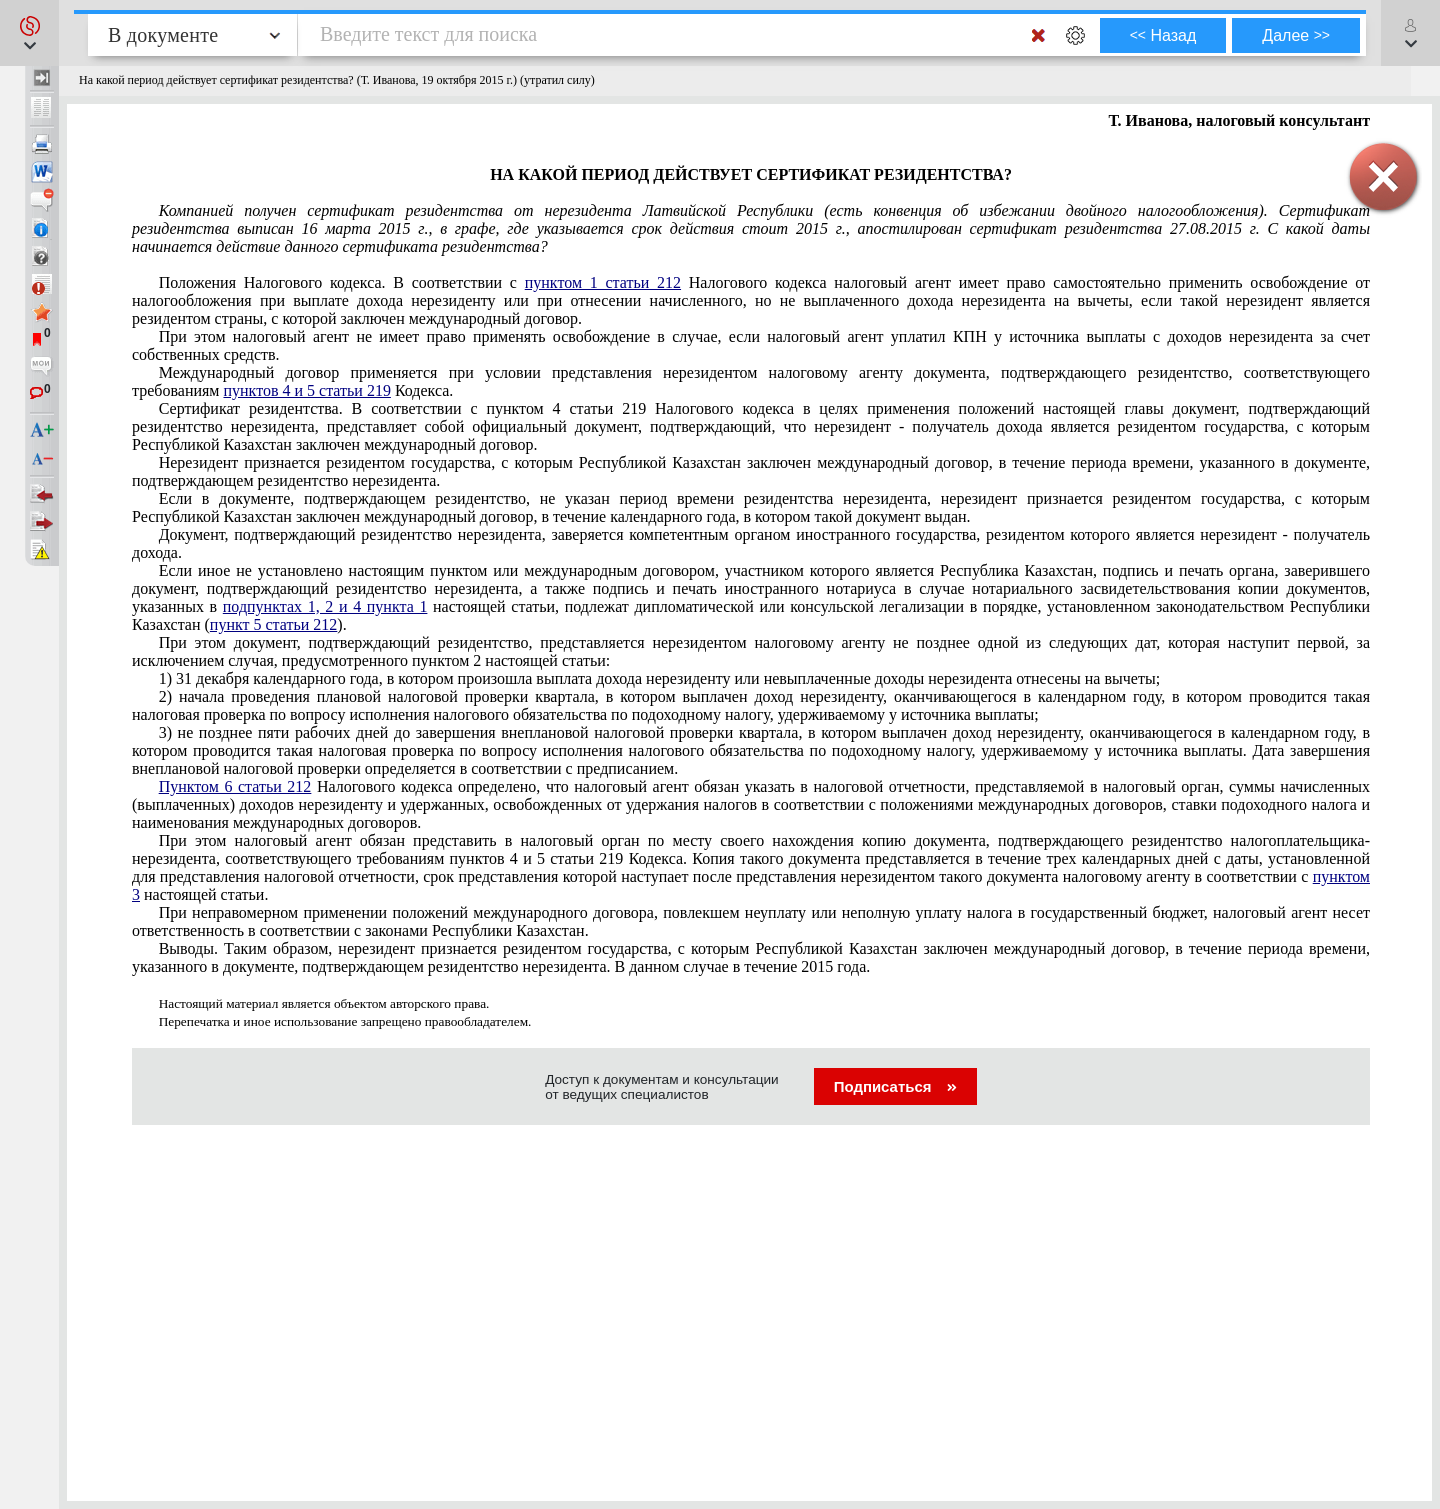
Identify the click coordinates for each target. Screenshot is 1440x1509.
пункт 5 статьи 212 (274, 624)
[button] (29, 33)
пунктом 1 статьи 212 (603, 282)
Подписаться (895, 1086)
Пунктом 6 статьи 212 (235, 786)
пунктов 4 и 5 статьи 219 (306, 390)
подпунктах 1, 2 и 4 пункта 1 (325, 606)
